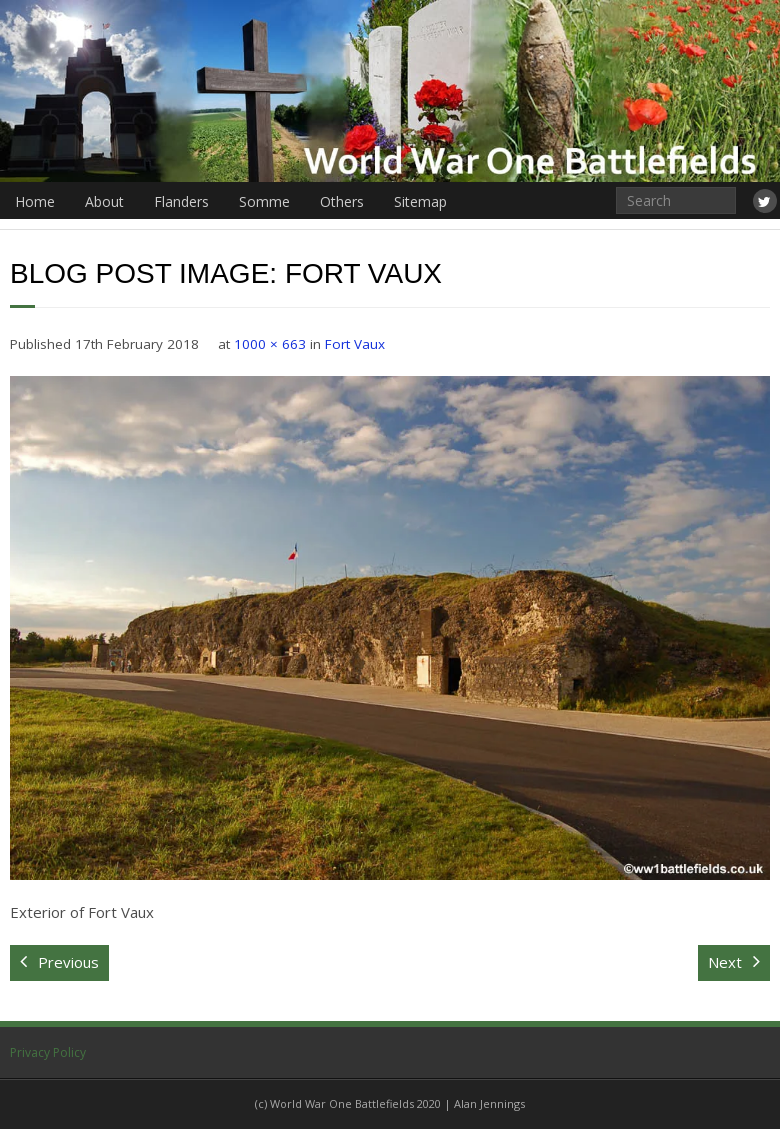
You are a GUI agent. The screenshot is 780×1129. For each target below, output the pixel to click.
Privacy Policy (48, 1052)
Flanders (181, 201)
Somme (264, 201)
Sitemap (420, 201)
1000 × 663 (270, 344)
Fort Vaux (355, 344)
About (104, 201)
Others (342, 201)
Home (35, 201)
